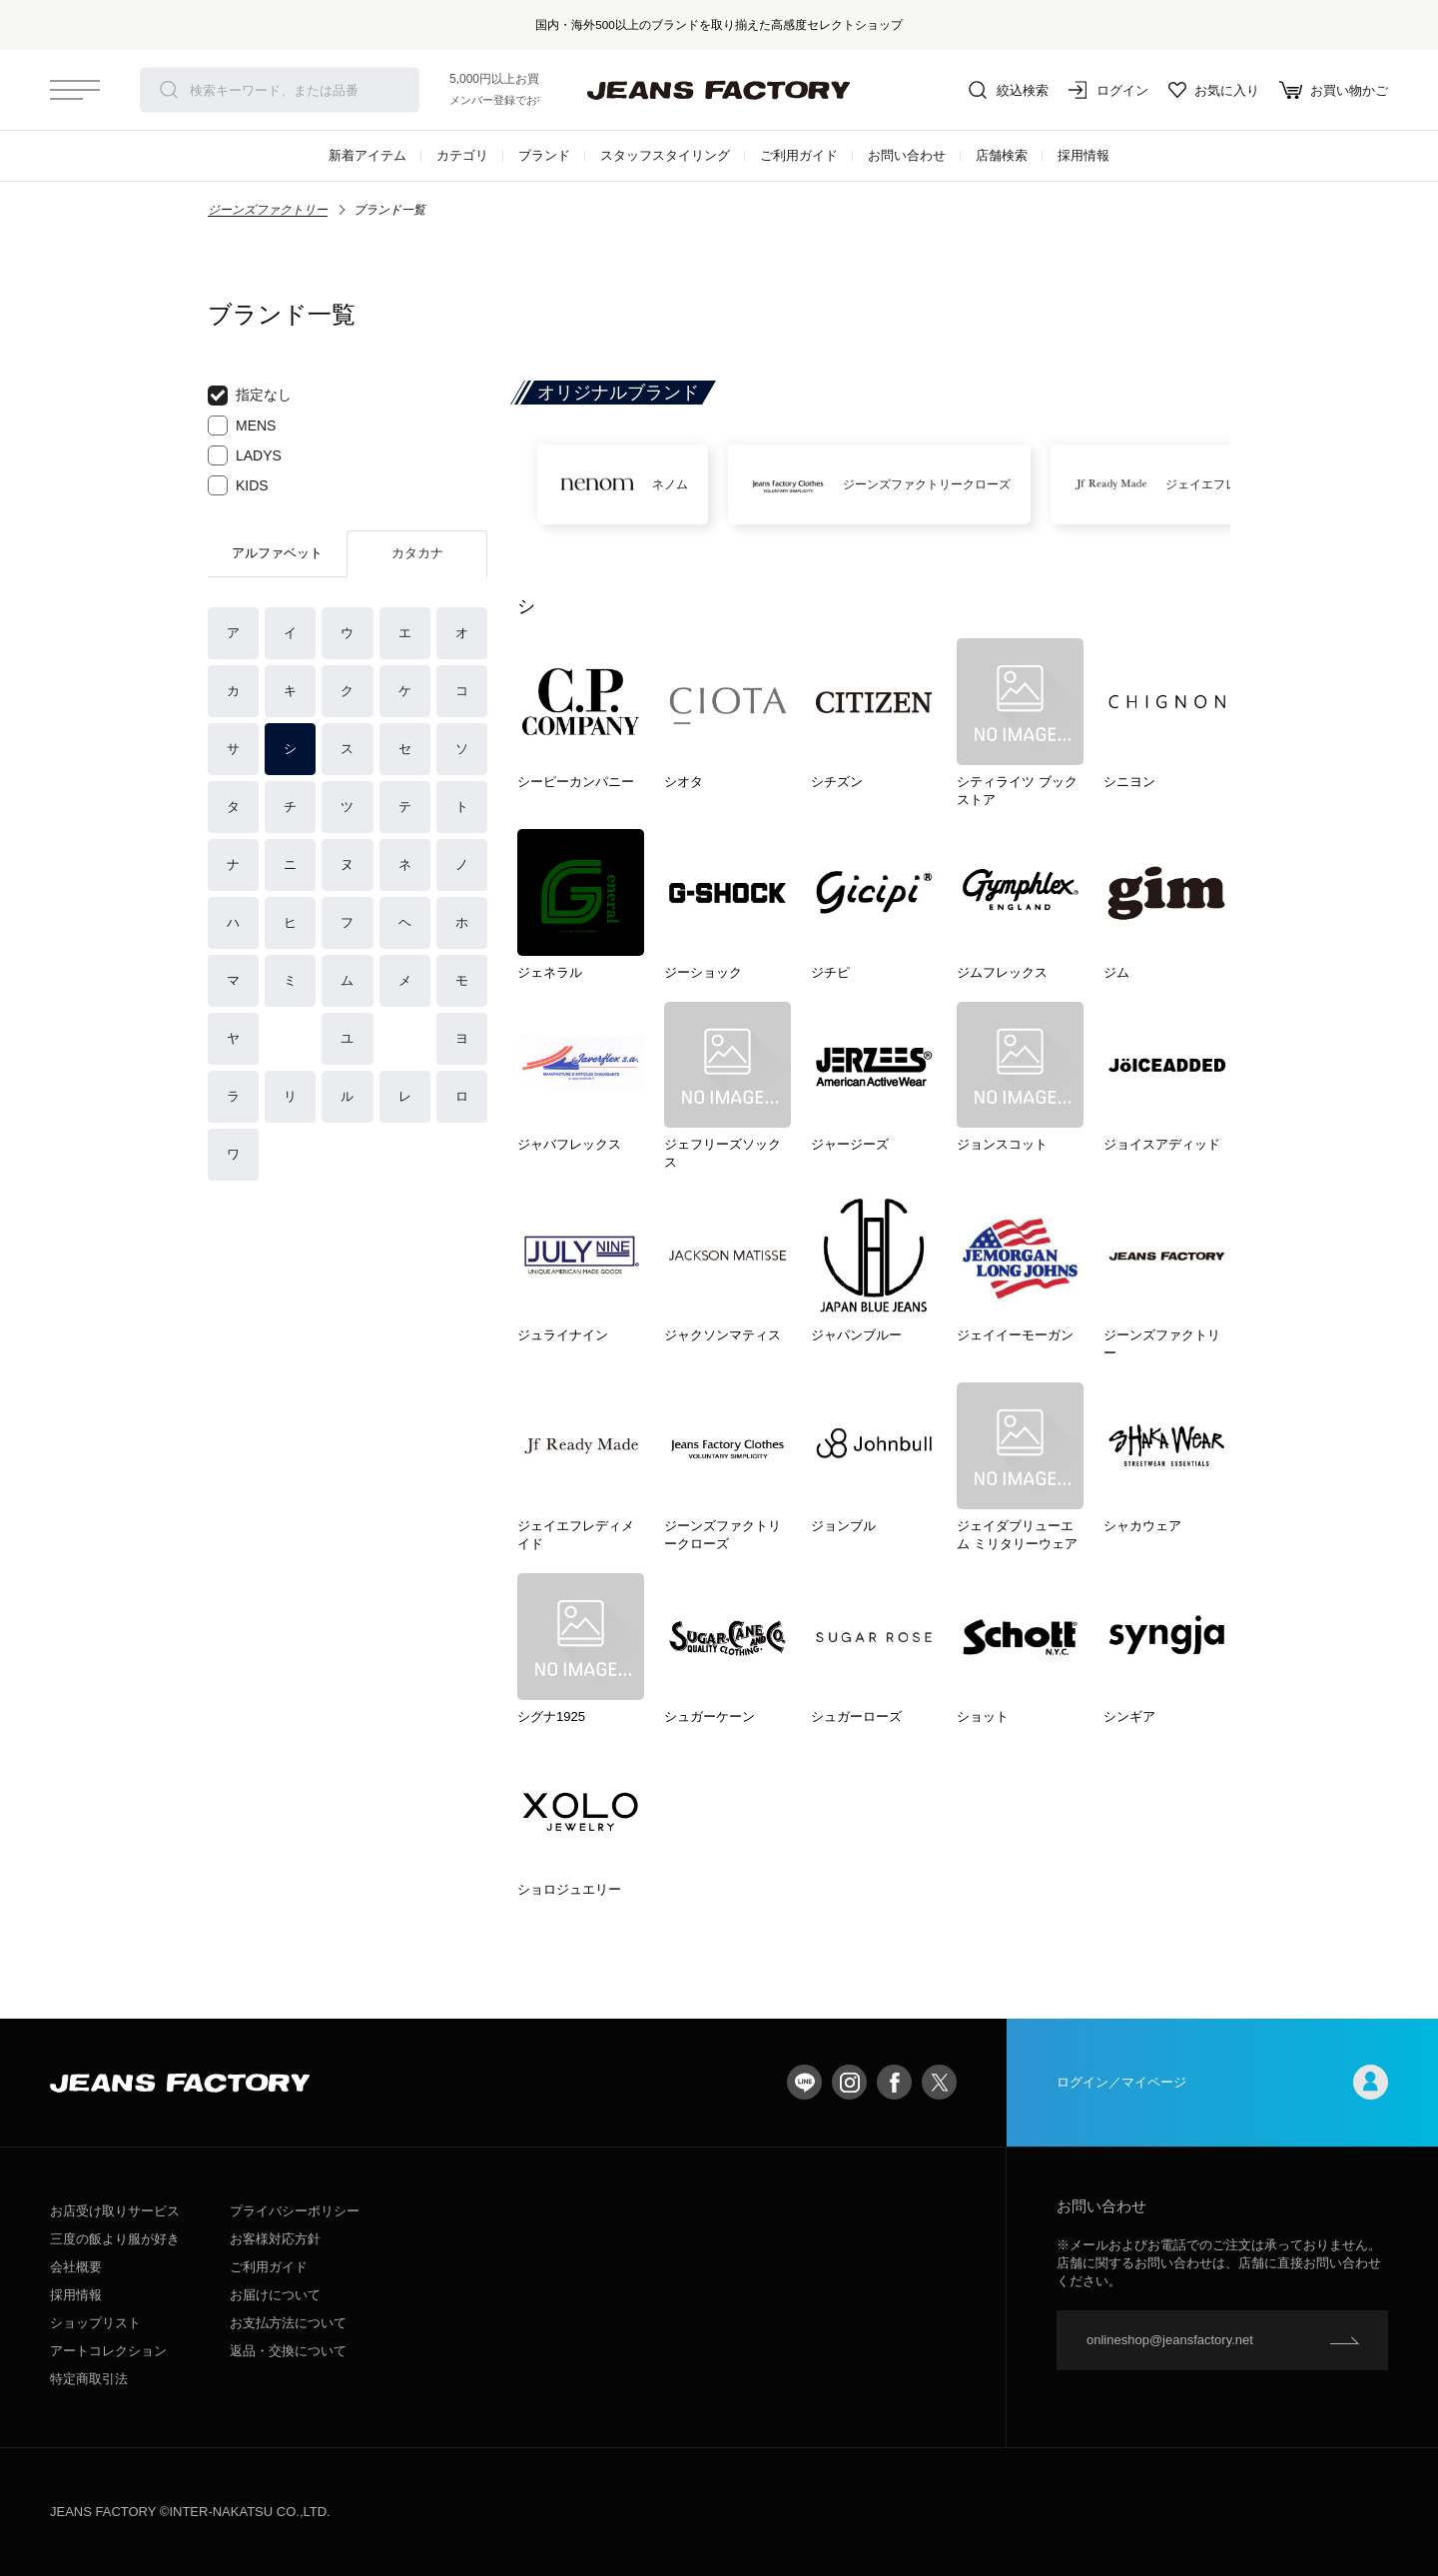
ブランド (544, 155)
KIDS (238, 485)
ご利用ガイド (799, 155)
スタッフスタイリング (665, 155)
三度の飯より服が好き (115, 2238)
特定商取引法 (89, 2378)
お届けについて (275, 2294)
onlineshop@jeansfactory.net (1169, 2339)
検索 (169, 90)
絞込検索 (1009, 90)
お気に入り (1213, 90)
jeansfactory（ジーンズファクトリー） (719, 90)
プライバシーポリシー (295, 2210)
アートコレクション (108, 2350)
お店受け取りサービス (115, 2210)
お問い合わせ (907, 155)
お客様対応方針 (275, 2238)
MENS (242, 425)
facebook (894, 2082)
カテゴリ (462, 155)
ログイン (1108, 90)
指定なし (250, 396)
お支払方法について (288, 2322)
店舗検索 (1002, 155)
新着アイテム (367, 155)
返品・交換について (288, 2350)
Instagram (849, 2082)
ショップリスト (95, 2322)
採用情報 (1083, 155)
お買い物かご (1333, 90)
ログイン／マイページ (1222, 2082)
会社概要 (76, 2266)
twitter (939, 2082)
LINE (804, 2082)
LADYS (245, 455)
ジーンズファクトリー (268, 210)
